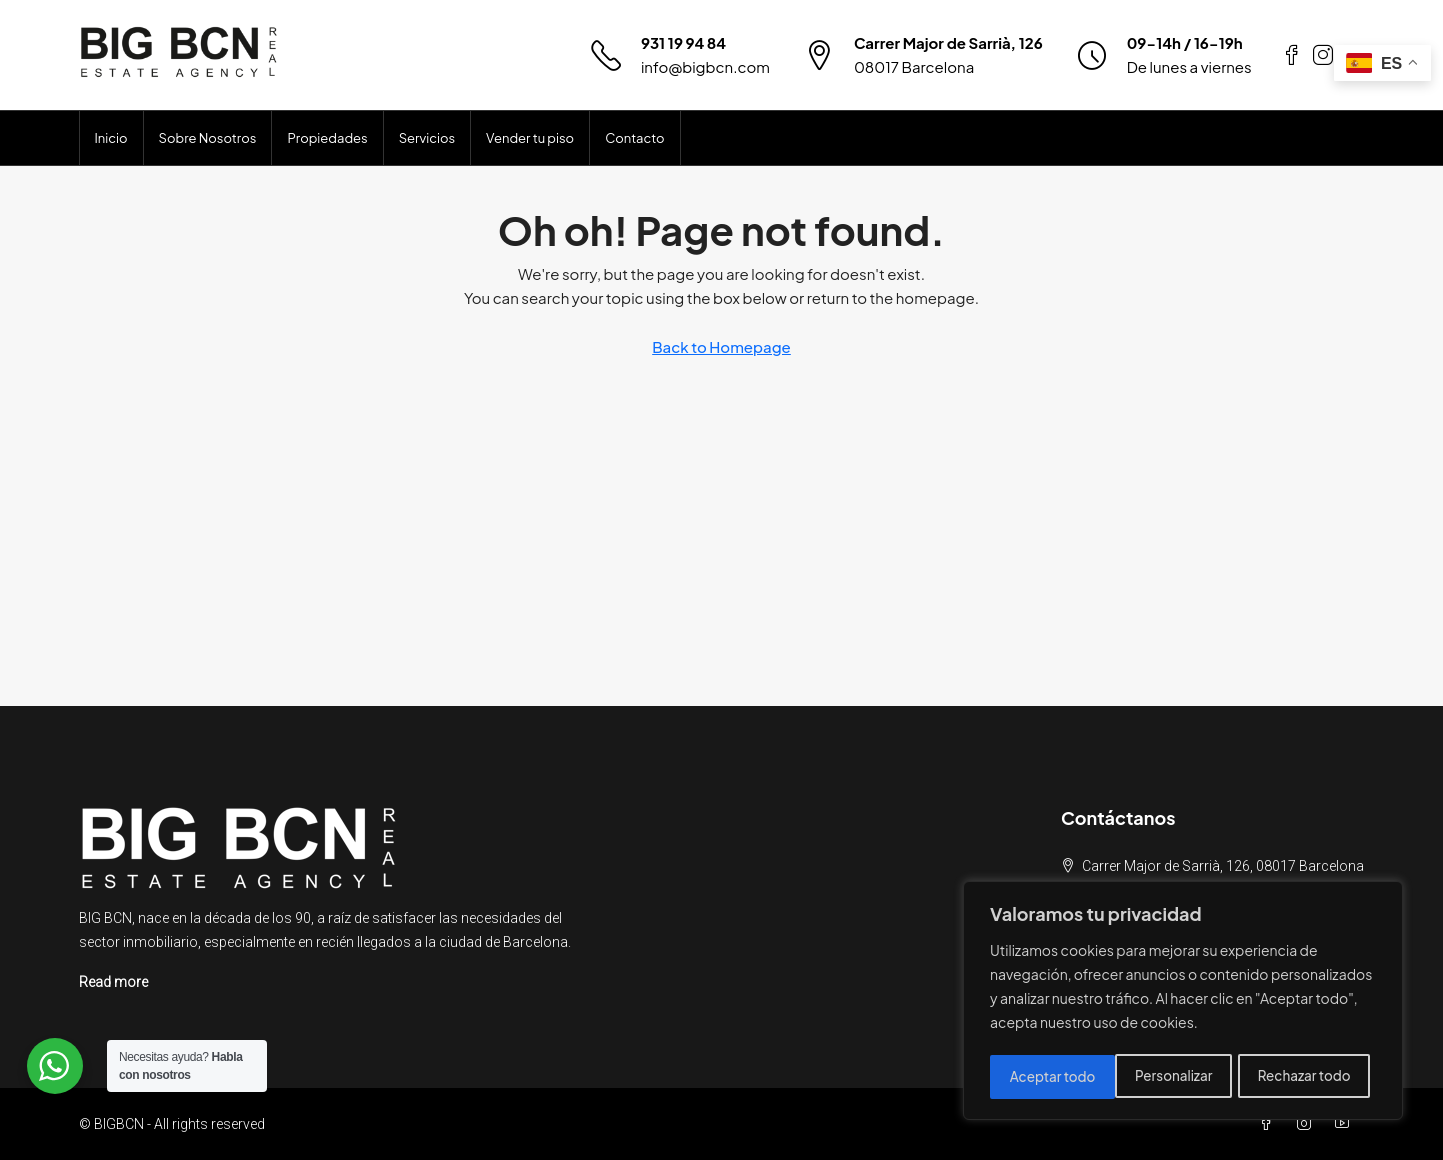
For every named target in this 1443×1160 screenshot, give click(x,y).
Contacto (634, 138)
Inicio (111, 138)
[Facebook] (1270, 1124)
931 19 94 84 (683, 42)
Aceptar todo (1314, 1077)
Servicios (427, 138)
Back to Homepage (721, 346)
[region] (1183, 1003)
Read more (113, 982)
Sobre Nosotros (208, 138)
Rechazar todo (1178, 1077)
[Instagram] (1308, 1124)
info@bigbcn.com (705, 66)
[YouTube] (1346, 1124)
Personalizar (1047, 1077)
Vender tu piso (530, 138)
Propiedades (327, 138)
